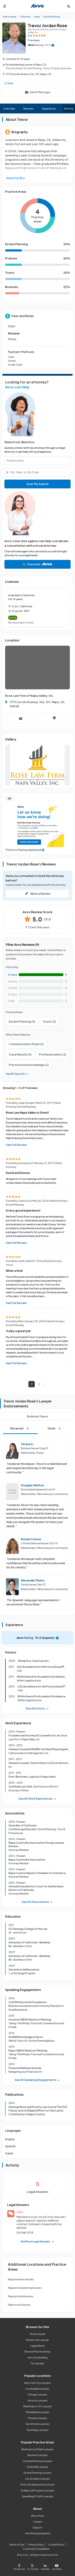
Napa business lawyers (21, 2279)
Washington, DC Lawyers (37, 2406)
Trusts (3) (49, 1021)
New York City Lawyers (37, 2382)
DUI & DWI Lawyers (37, 2466)
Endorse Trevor (37, 1416)
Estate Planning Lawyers (38, 2472)
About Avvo (37, 2515)
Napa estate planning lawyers (25, 2287)
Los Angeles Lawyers (37, 2388)
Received (20, 1428)
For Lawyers (37, 2363)
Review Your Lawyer (37, 2339)
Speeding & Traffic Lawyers (37, 2496)
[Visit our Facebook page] (20, 2566)
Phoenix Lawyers (37, 2418)
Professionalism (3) (52, 1054)
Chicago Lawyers (37, 2394)
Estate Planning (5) (22, 1021)
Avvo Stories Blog (37, 2357)
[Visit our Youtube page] (56, 2566)
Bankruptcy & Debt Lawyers (38, 2449)
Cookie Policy (56, 2544)
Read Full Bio (15, 178)
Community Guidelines (36, 2548)
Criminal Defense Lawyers (37, 2461)
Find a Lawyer (37, 2333)
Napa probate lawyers (20, 2296)
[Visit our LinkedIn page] (45, 2566)
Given (54, 1428)
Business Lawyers (38, 2455)
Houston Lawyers (38, 2400)
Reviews (28, 108)
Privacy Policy (36, 2544)
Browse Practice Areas (37, 2351)
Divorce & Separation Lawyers (37, 2484)
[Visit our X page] (33, 2566)
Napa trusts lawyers (19, 2304)
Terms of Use (16, 2544)
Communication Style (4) (26, 1044)
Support (37, 2527)
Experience (49, 108)
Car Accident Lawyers (37, 2478)
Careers (37, 2521)
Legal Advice (37, 2345)
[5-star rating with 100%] (37, 974)
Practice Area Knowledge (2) (29, 1065)
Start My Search (37, 484)
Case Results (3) (20, 1054)
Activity (69, 108)
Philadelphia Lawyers (38, 2412)
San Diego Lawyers (37, 2429)
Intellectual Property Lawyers (37, 2490)
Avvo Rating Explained (37, 2533)
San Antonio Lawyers (38, 2423)
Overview (9, 108)
